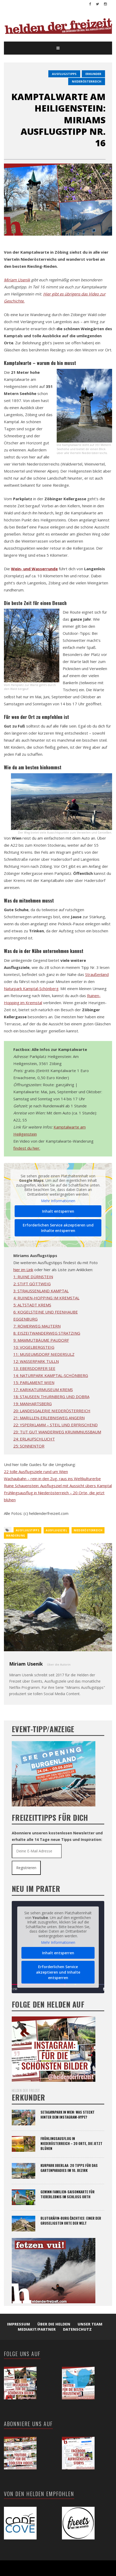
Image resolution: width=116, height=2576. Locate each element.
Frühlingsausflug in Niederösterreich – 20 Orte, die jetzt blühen (71, 2143)
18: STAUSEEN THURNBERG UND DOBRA (51, 1396)
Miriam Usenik (17, 279)
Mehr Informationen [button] (58, 1201)
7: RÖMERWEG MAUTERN (37, 1326)
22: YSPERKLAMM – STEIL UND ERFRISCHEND (55, 1424)
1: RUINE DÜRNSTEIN (33, 1276)
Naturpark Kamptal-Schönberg (31, 988)
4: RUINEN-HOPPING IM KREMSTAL (46, 1297)
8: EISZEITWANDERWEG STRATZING (46, 1333)
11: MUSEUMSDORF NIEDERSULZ (43, 1354)
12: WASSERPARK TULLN (36, 1361)
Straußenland (97, 974)
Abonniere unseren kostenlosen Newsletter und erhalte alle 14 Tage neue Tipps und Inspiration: (57, 1836)
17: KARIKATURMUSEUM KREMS (43, 1389)
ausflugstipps (27, 1530)
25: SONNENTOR (28, 1446)
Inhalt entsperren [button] (58, 1211)
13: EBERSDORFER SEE (34, 1368)
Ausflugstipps (64, 74)
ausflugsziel (56, 1530)
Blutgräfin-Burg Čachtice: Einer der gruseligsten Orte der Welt (70, 2221)
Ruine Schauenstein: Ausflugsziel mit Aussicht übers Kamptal (58, 1485)
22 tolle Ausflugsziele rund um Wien (36, 1471)
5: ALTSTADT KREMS (32, 1304)
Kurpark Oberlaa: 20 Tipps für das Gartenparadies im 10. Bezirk (69, 2168)
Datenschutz (77, 2329)
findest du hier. (26, 1148)
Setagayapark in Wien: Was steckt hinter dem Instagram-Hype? (67, 2114)
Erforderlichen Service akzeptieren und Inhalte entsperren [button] (58, 1228)
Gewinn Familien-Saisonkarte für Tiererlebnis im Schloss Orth (67, 2194)
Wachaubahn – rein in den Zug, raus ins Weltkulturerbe (52, 1478)
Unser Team (90, 2324)
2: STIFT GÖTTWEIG (32, 1283)
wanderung (15, 1535)
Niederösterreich (86, 81)
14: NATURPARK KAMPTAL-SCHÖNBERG (50, 1375)
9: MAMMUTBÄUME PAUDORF (41, 1340)
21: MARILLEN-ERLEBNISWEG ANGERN (49, 1417)
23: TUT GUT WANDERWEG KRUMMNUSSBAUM (57, 1431)
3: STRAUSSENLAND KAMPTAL (41, 1290)
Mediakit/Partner (37, 2329)
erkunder (93, 74)
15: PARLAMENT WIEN (33, 1382)
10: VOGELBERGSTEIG (33, 1347)
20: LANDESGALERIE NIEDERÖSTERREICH (51, 1410)
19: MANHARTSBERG (32, 1403)
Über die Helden (53, 2324)
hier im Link (23, 1269)
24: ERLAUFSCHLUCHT (34, 1438)
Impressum (18, 2324)
